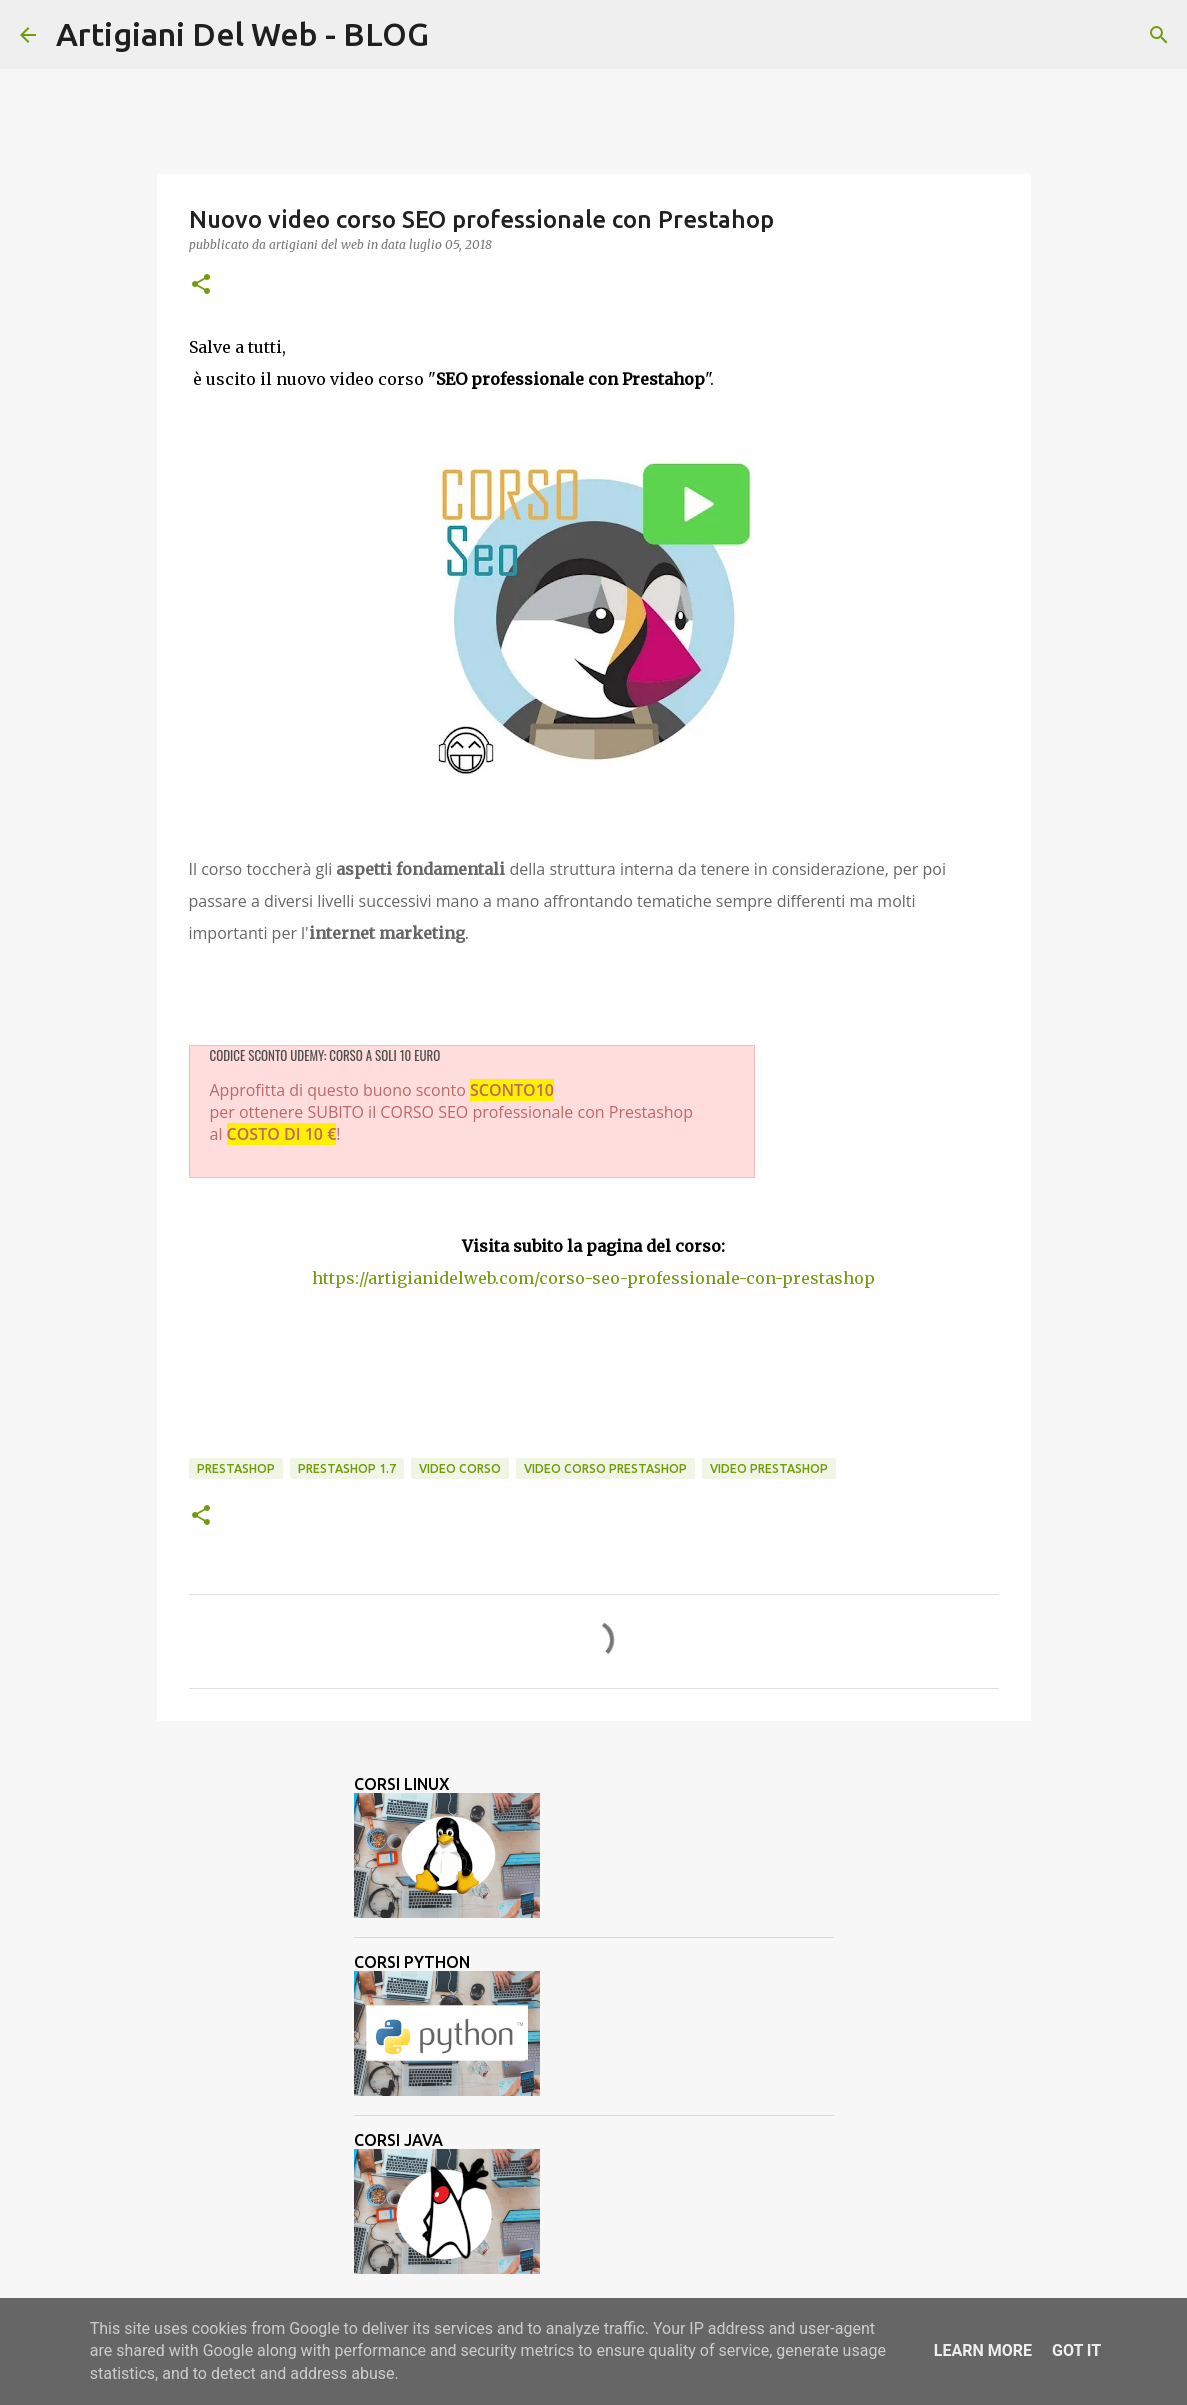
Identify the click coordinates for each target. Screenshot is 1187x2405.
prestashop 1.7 (347, 1468)
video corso (460, 1468)
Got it (1076, 2350)
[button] (201, 285)
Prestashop (236, 1468)
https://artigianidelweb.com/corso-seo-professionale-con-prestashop (593, 1278)
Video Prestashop (769, 1468)
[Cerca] (457, 35)
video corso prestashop (605, 1468)
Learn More (983, 2350)
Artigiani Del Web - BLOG (242, 34)
